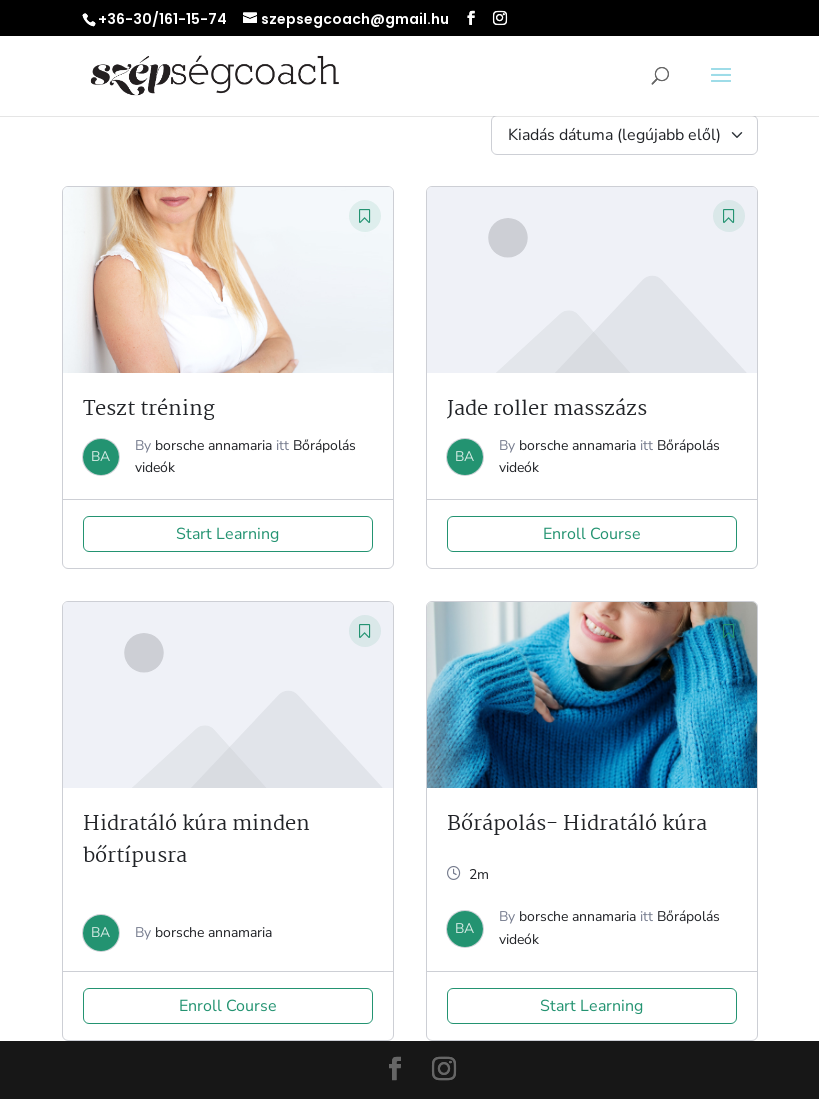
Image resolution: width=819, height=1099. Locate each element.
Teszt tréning (149, 409)
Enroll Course (592, 534)
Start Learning (227, 534)
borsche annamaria (213, 445)
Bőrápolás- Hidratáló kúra (577, 824)
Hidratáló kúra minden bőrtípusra (196, 840)
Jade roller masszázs (547, 409)
